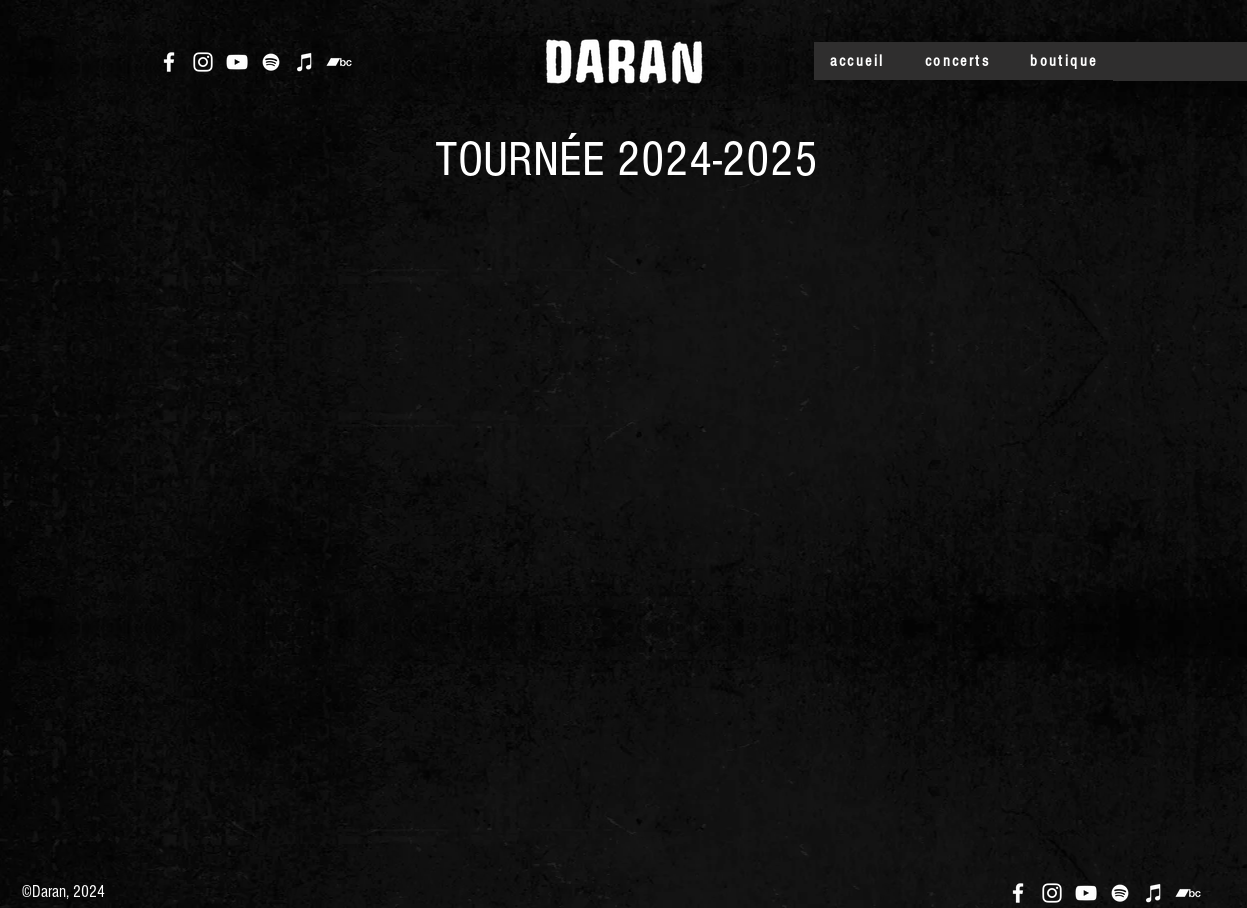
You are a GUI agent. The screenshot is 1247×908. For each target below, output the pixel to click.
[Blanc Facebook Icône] (169, 62)
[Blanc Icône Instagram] (203, 62)
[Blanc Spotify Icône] (271, 62)
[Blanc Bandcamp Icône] (339, 62)
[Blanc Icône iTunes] (305, 62)
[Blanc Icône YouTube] (237, 62)
